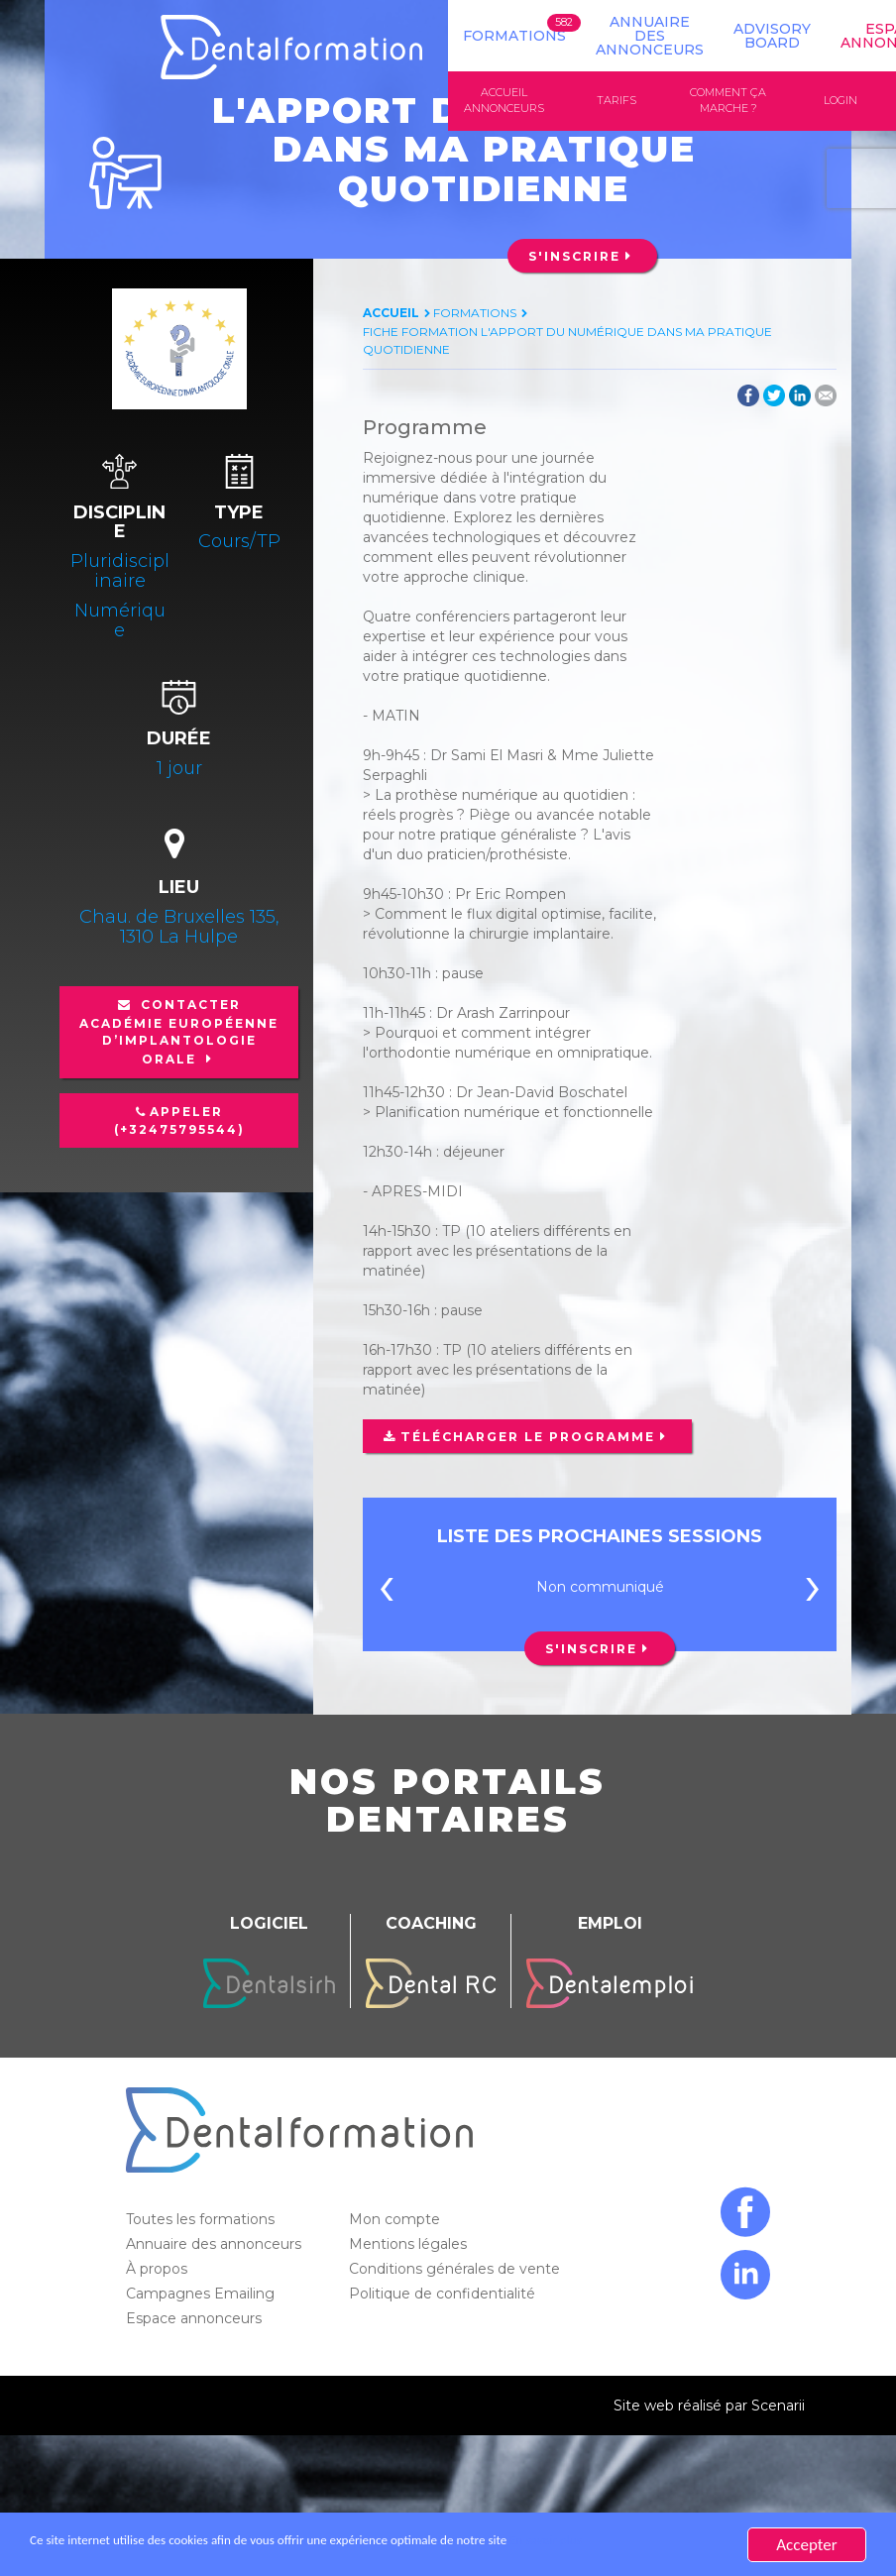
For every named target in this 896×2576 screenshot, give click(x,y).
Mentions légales (410, 2246)
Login (840, 101)
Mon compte (396, 2221)
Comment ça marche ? (728, 101)
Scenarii (778, 2407)
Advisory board (772, 36)
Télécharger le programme (527, 1438)
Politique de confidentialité (444, 2295)
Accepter (806, 2544)
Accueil (391, 313)
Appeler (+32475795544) (179, 1121)
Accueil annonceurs (504, 101)
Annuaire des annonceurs (650, 35)
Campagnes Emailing (202, 2295)
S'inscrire (574, 257)
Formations (514, 36)
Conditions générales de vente (456, 2271)
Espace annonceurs (196, 2320)
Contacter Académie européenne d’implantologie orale (179, 1033)
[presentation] (386, 1593)
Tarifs (616, 101)
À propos (158, 2271)
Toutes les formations (202, 2221)
